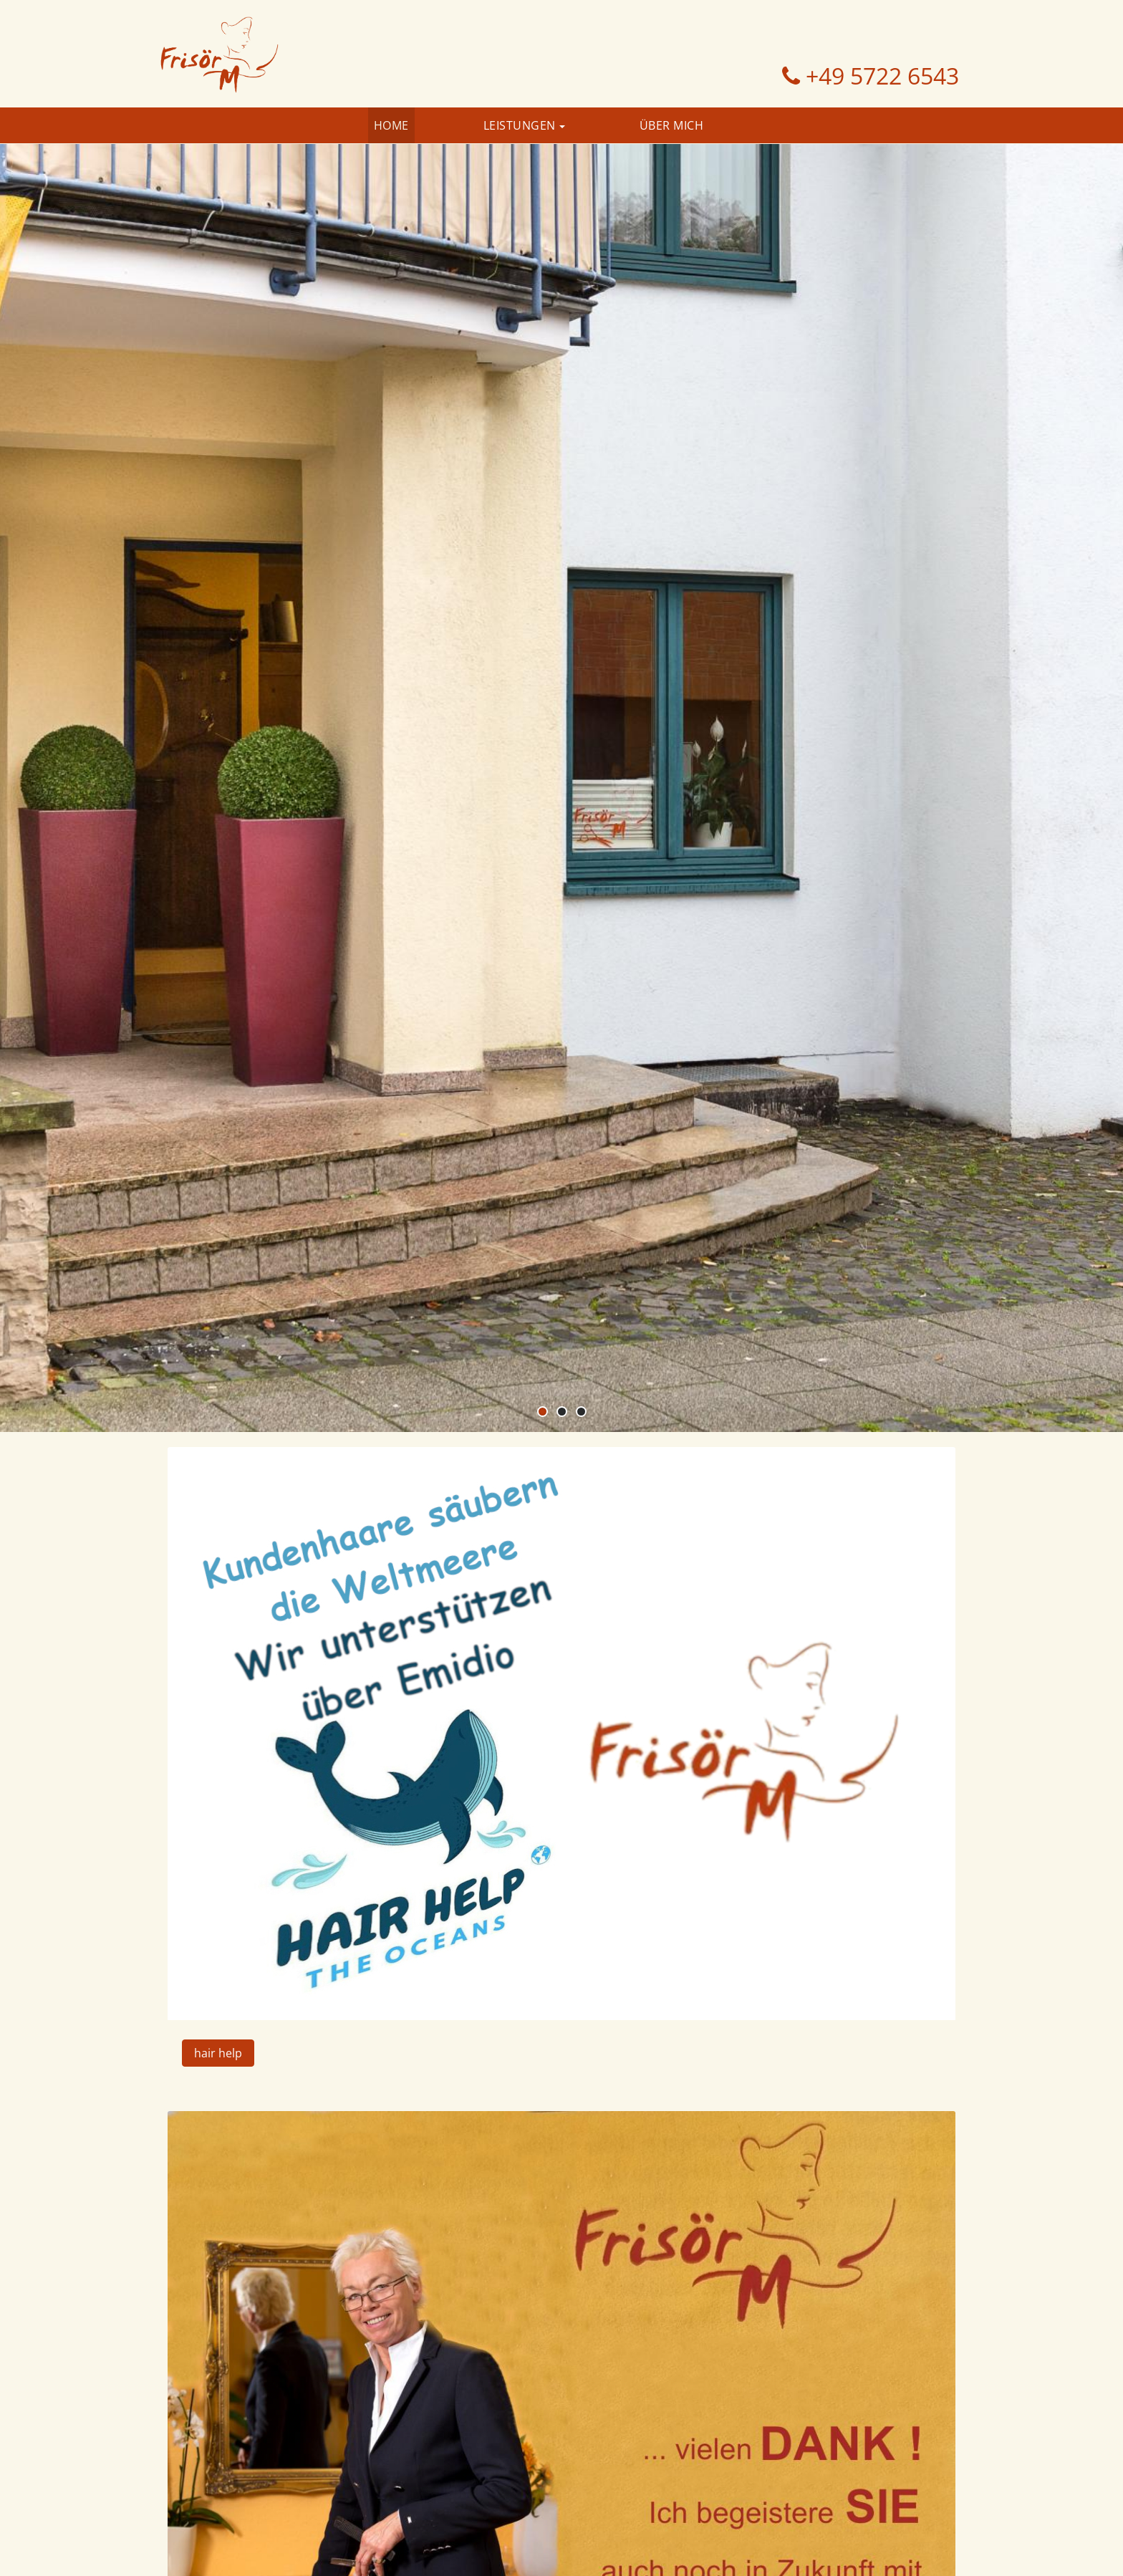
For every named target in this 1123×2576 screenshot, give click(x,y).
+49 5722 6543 (879, 76)
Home (391, 125)
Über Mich (672, 125)
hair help (218, 2053)
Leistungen (519, 125)
